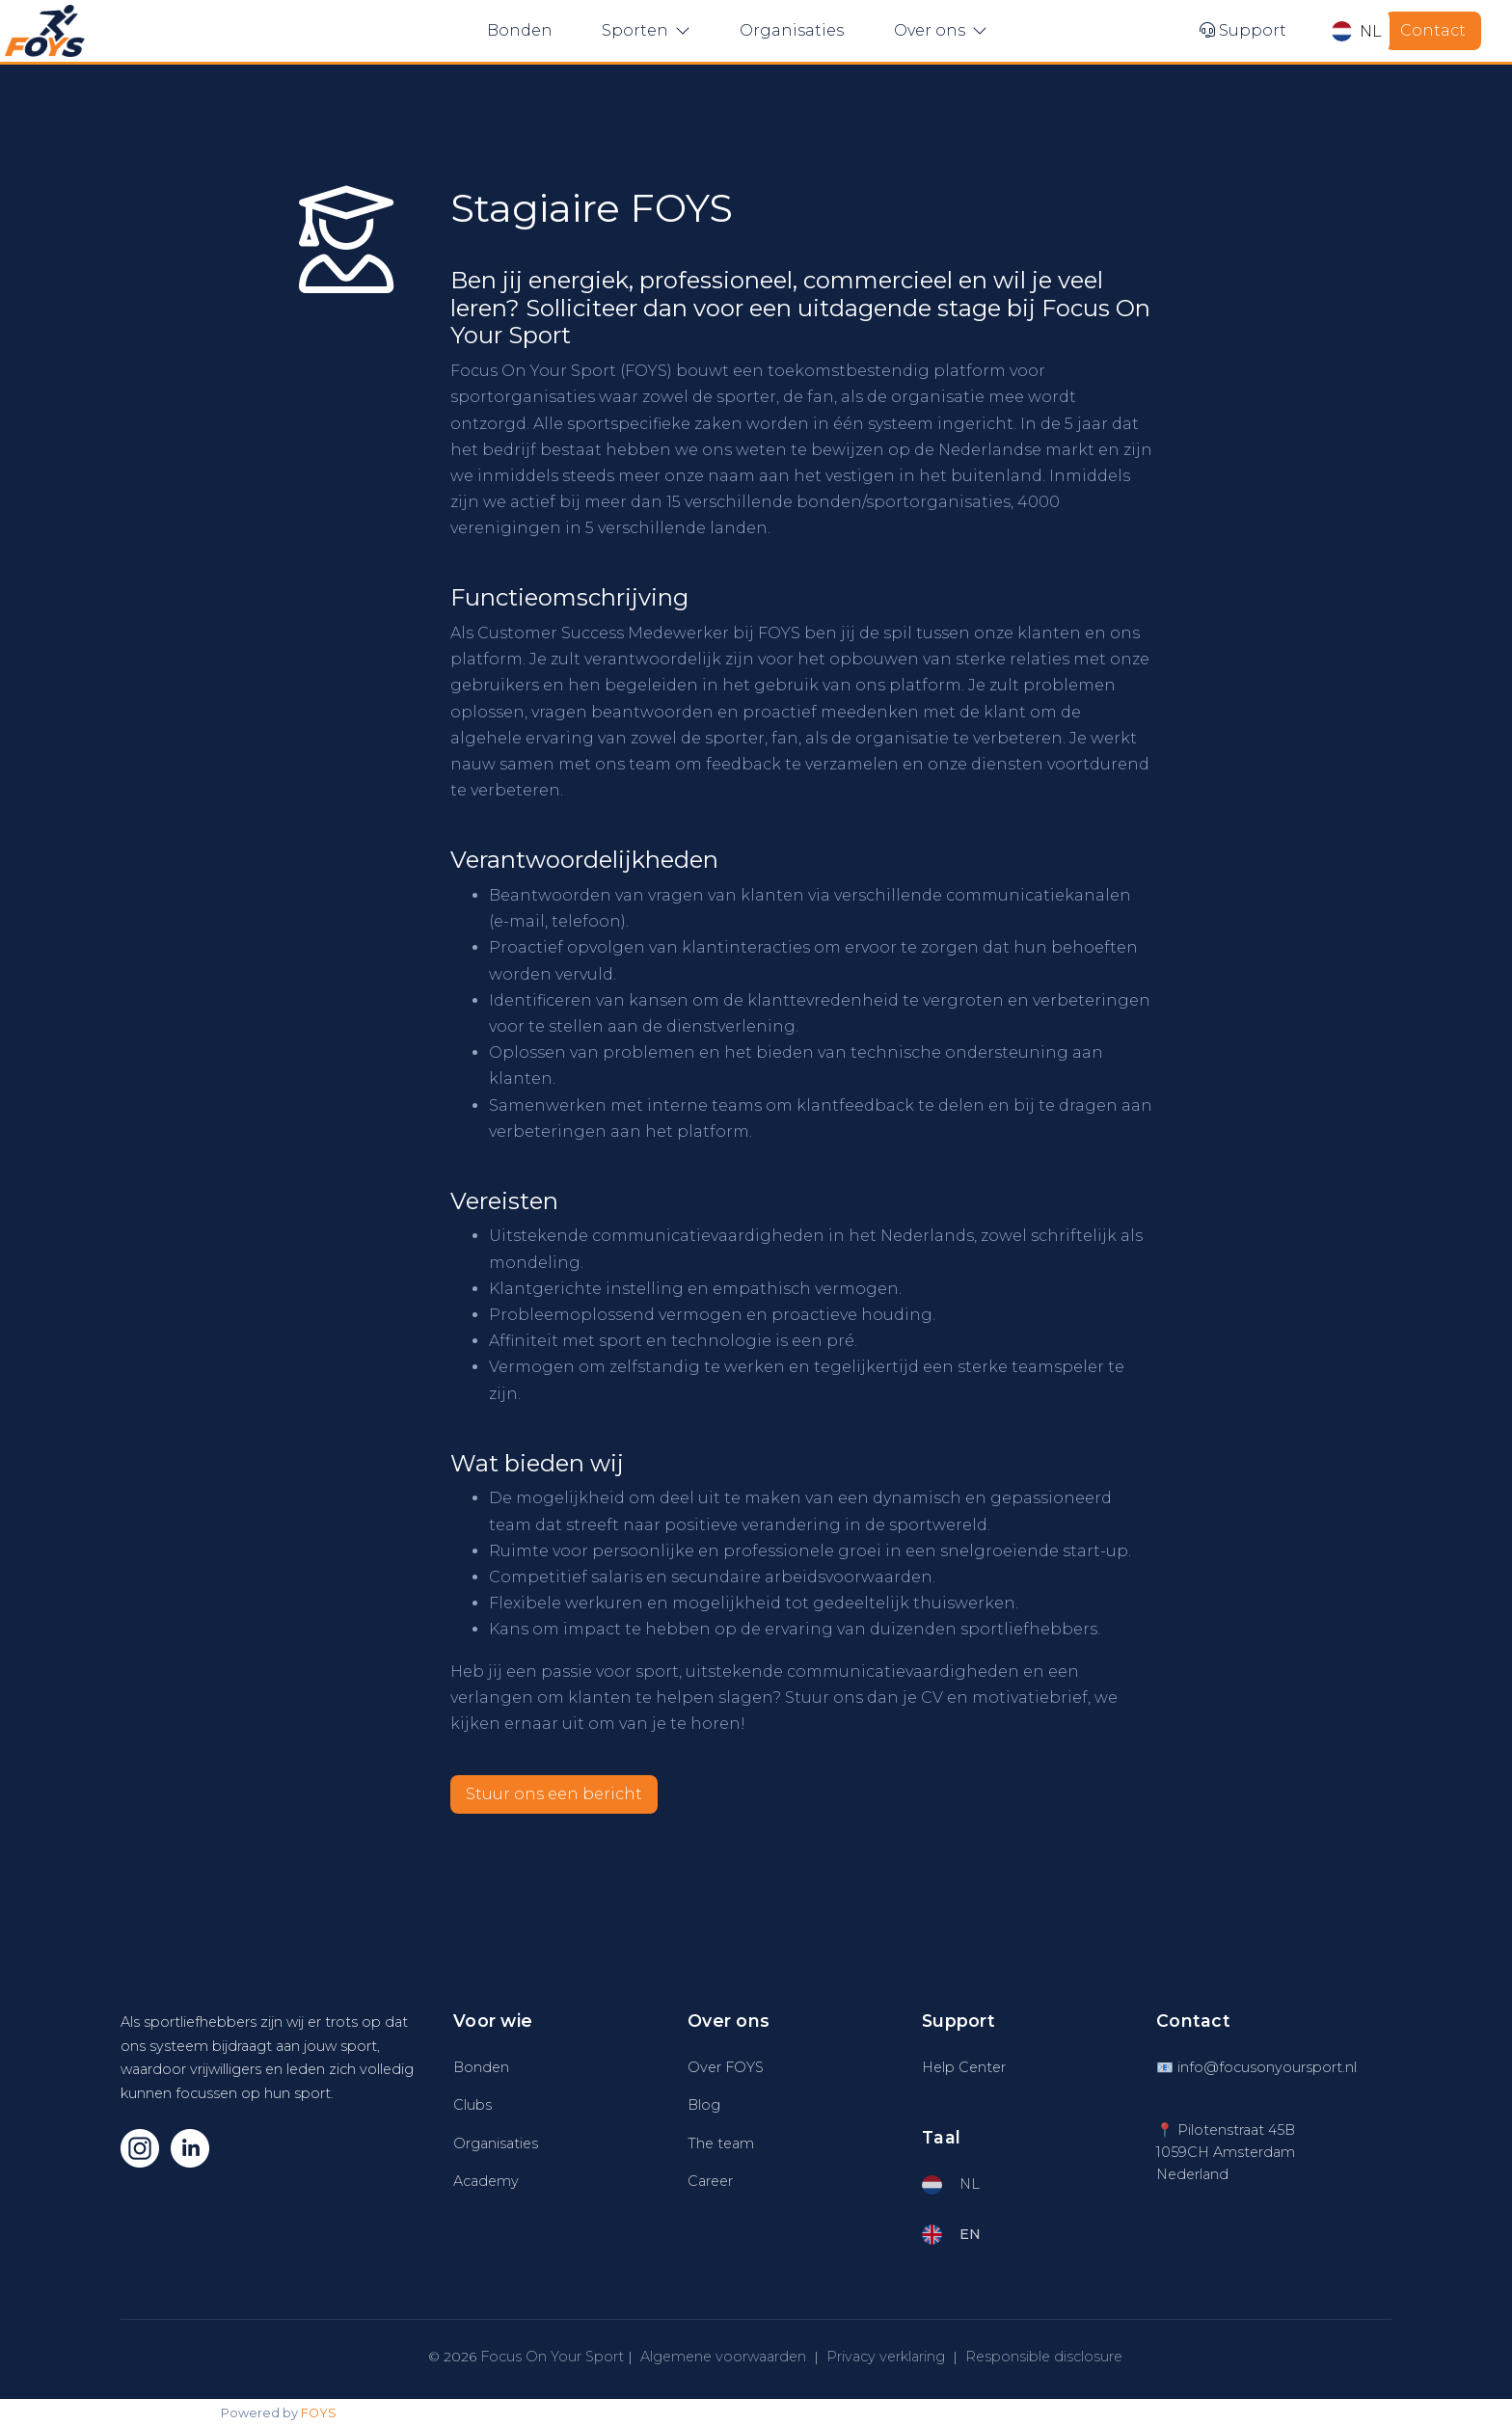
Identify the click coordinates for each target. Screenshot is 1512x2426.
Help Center (964, 2067)
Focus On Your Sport (552, 2356)
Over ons (940, 30)
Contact (1433, 30)
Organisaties (792, 30)
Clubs (472, 2105)
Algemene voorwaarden (723, 2356)
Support (1243, 30)
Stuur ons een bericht (554, 1794)
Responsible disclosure (1043, 2356)
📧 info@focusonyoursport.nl (1256, 2067)
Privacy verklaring (885, 2356)
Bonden (520, 30)
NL (1357, 31)
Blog (704, 2105)
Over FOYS (726, 2067)
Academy (486, 2181)
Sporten (646, 30)
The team (721, 2143)
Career (710, 2181)
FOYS (319, 2413)
